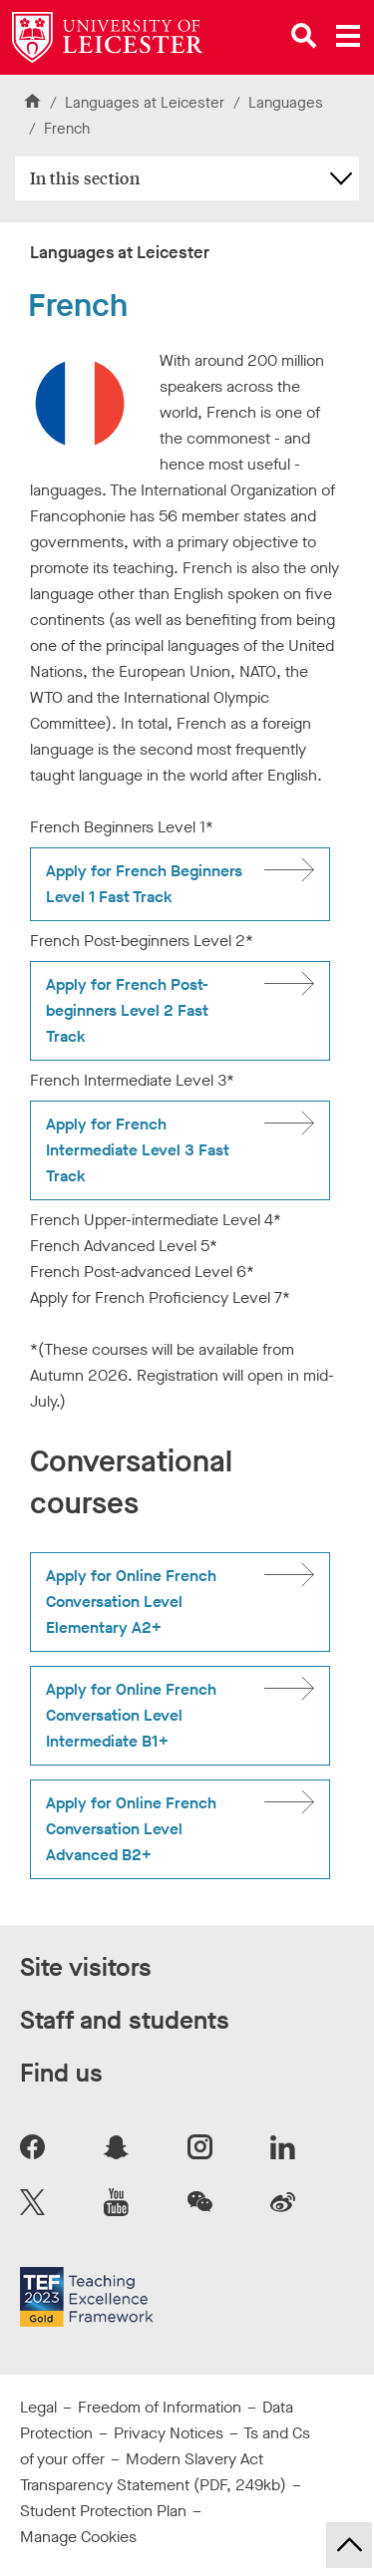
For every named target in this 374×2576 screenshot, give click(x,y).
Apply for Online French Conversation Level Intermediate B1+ (131, 1715)
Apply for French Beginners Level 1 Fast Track (144, 883)
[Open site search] (304, 36)
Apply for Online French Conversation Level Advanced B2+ (131, 1828)
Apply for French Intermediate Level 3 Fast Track (137, 1150)
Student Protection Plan (103, 2510)
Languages (285, 103)
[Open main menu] (348, 36)
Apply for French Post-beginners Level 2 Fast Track (127, 1010)
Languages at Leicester (144, 103)
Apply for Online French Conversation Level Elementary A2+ (131, 1601)
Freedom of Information (159, 2407)
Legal (38, 2407)
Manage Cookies (78, 2536)
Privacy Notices (168, 2432)
